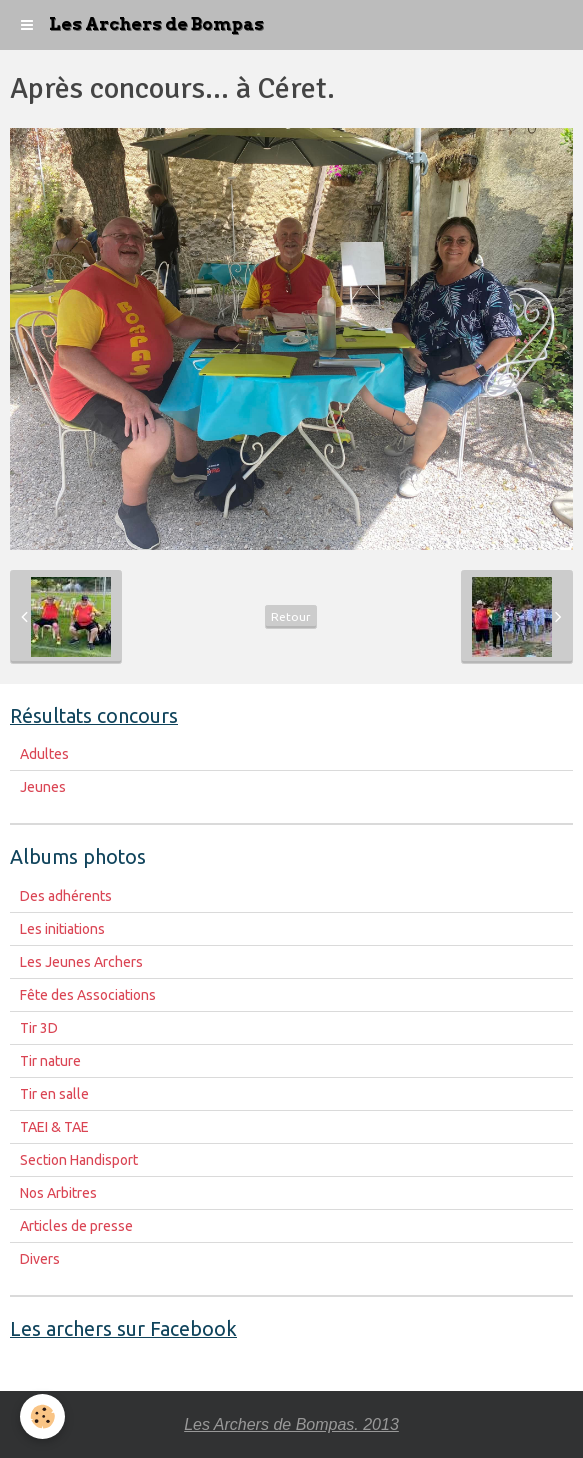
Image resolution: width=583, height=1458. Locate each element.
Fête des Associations (88, 995)
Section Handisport (79, 1160)
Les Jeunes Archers (81, 962)
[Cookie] (42, 1416)
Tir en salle (54, 1094)
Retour (291, 616)
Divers (40, 1259)
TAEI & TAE (54, 1127)
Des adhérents (66, 896)
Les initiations (62, 929)
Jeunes (43, 787)
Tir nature (50, 1061)
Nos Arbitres (58, 1193)
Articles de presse (76, 1226)
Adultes (44, 754)
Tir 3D (39, 1028)
